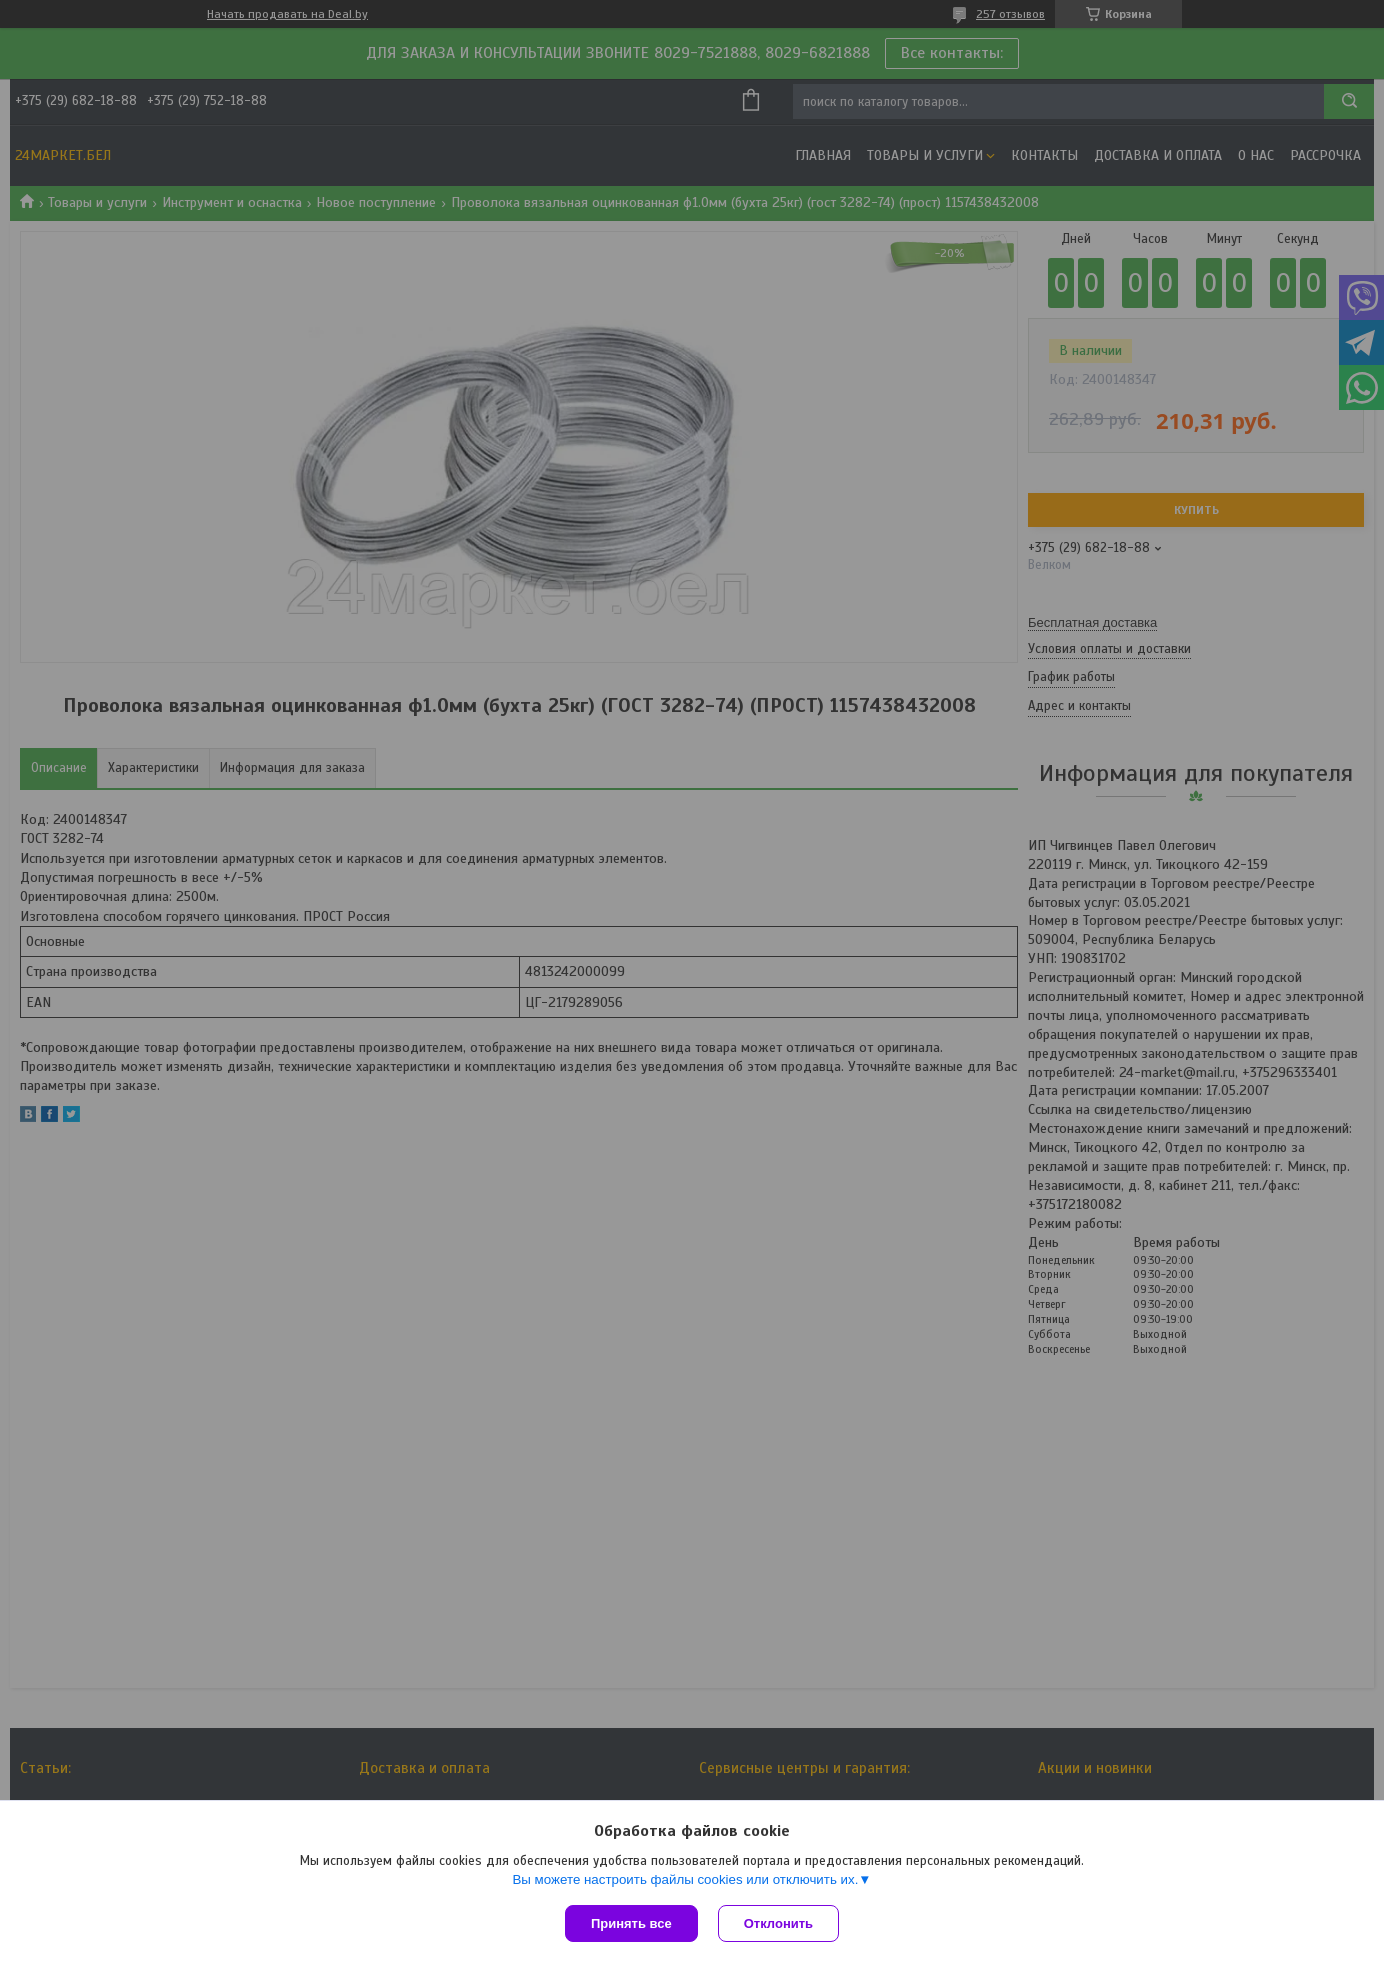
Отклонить (778, 1923)
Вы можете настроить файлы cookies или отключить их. (685, 1879)
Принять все (631, 1923)
